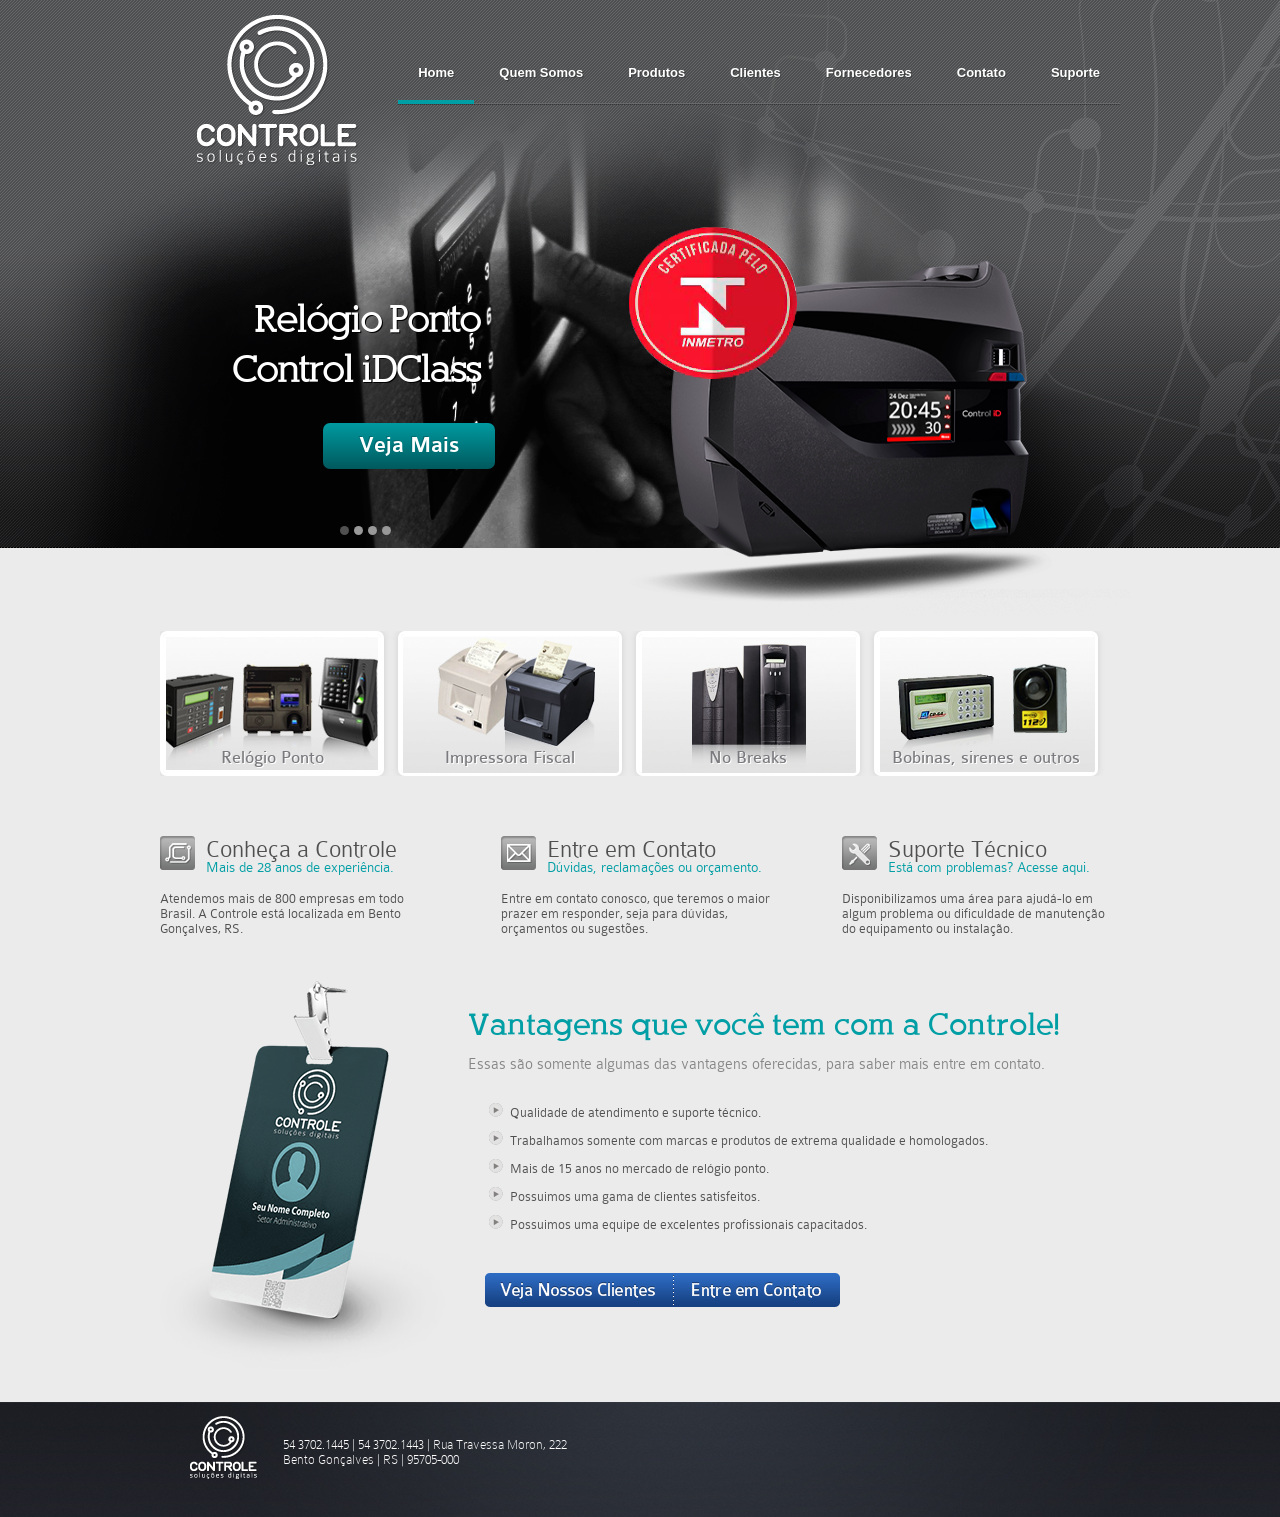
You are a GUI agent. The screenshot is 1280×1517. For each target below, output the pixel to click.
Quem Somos (541, 72)
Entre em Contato (757, 1290)
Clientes (755, 72)
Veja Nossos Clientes (579, 1290)
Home (436, 72)
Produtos (656, 72)
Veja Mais (409, 445)
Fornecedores (869, 72)
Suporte (1075, 72)
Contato (981, 72)
